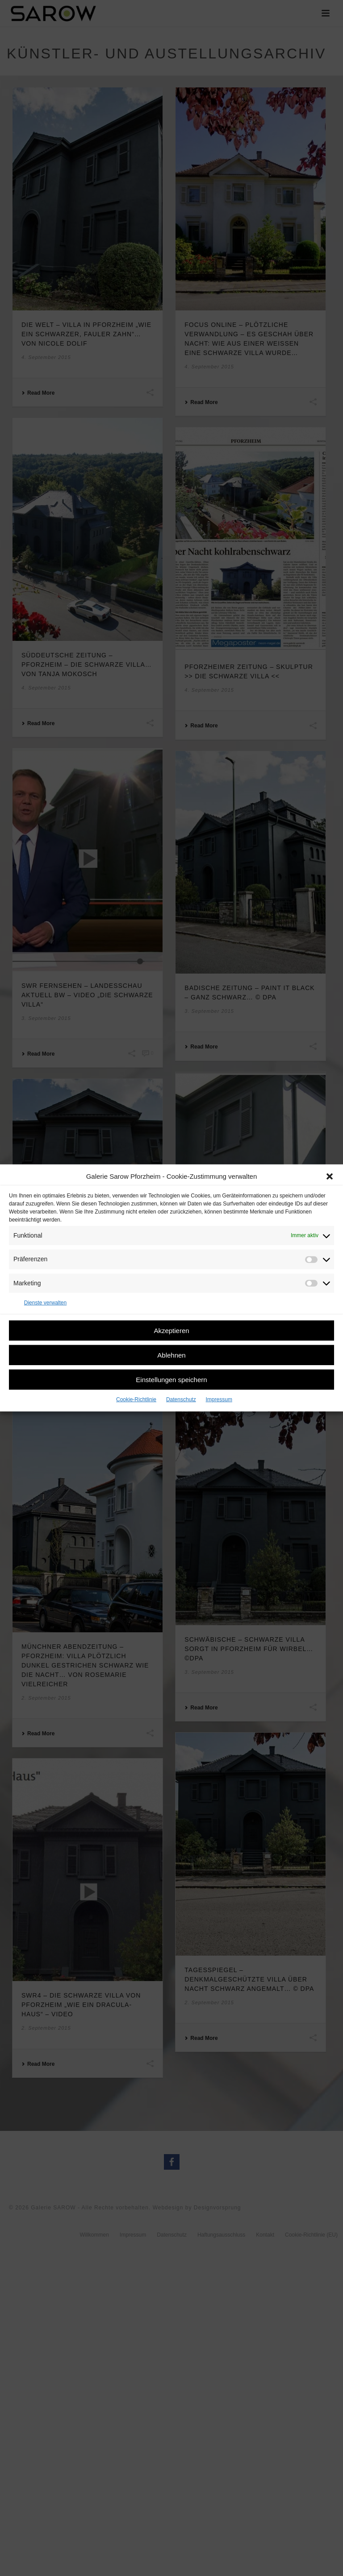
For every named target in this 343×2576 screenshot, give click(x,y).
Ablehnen (171, 1354)
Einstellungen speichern (171, 1379)
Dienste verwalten (45, 1303)
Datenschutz (181, 1399)
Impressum (219, 1399)
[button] (329, 1176)
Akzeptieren (171, 1330)
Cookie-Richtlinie (136, 1399)
